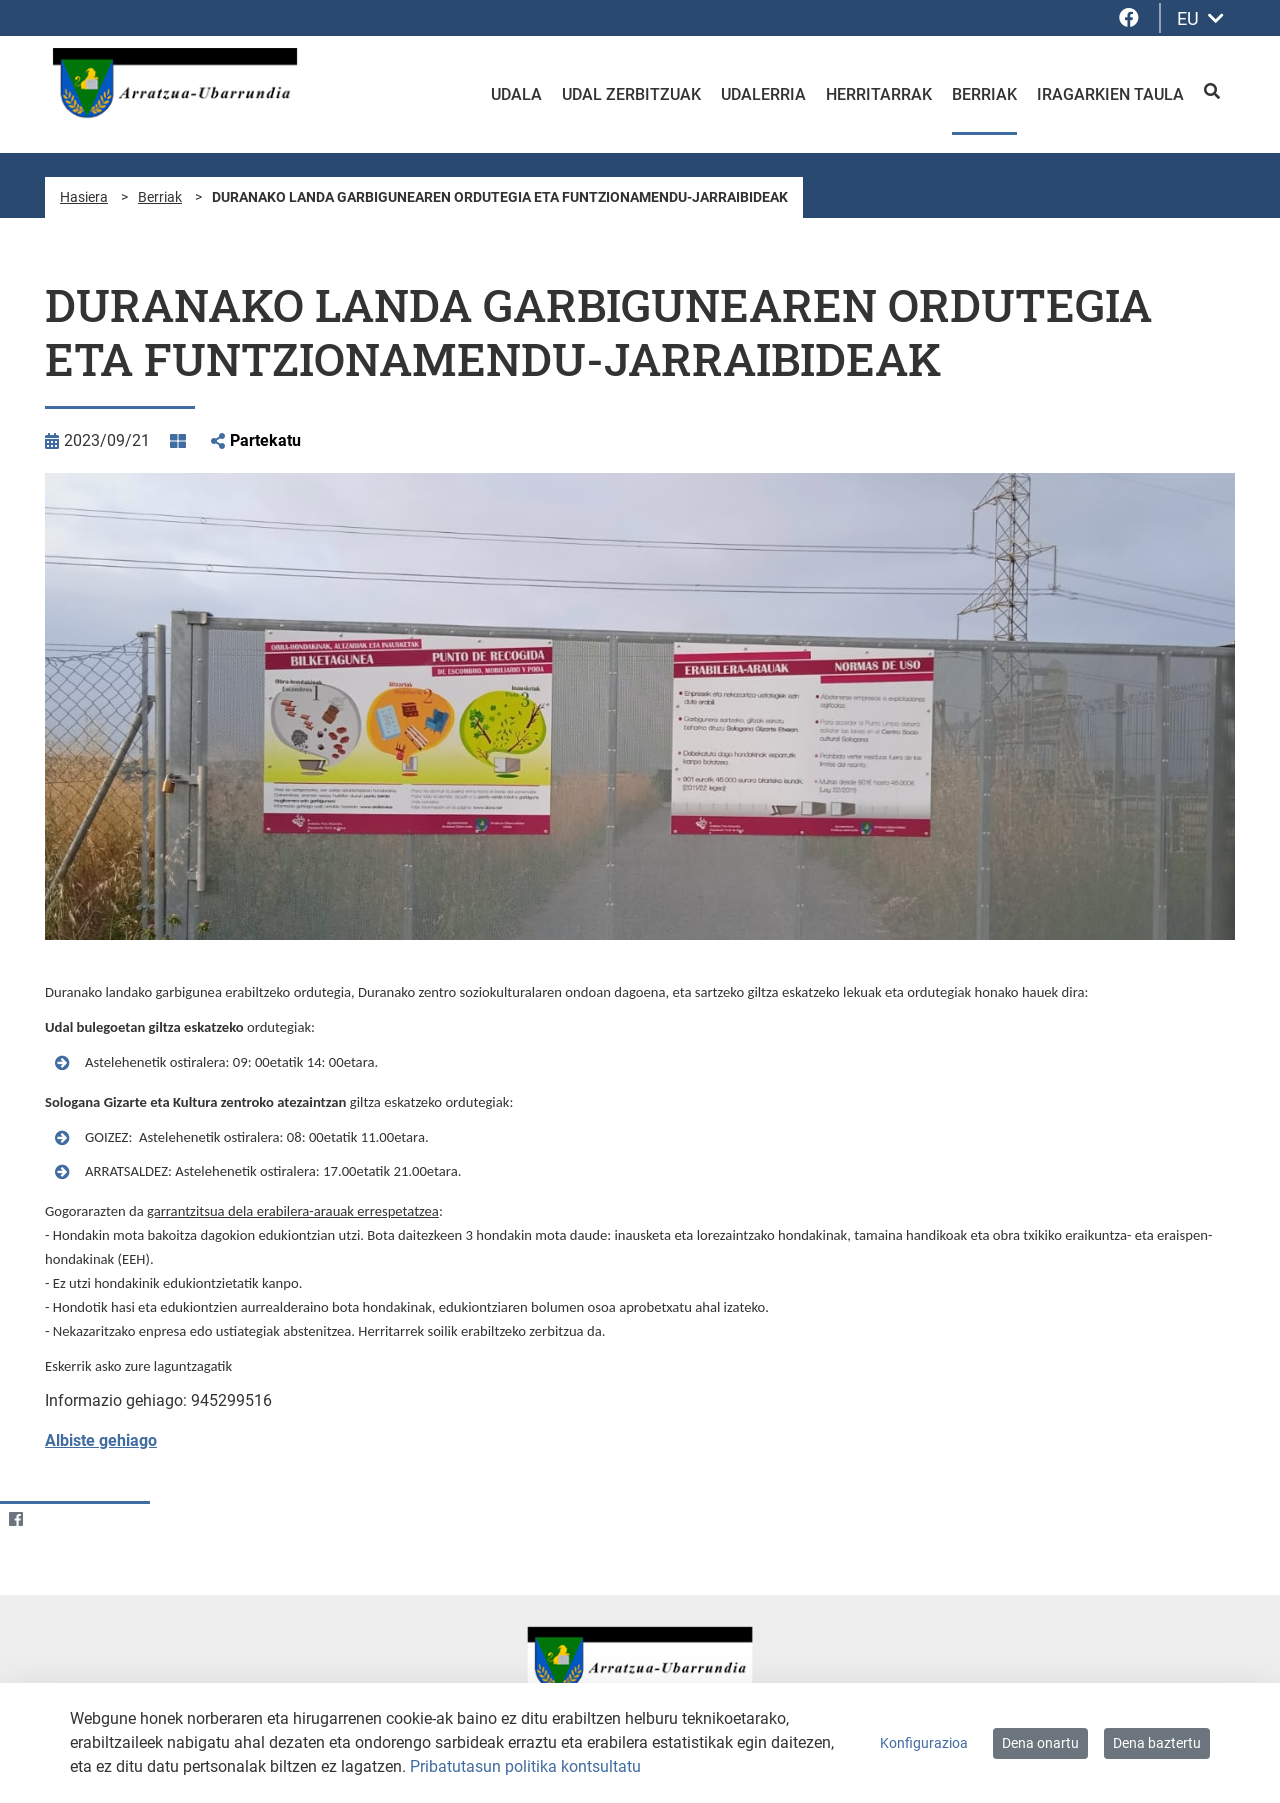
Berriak (160, 197)
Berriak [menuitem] (984, 94)
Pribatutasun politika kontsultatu (525, 1766)
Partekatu (265, 440)
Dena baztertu (1157, 1743)
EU (1200, 18)
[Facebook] (15, 1519)
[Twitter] (54, 1519)
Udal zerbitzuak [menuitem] (631, 94)
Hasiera (84, 197)
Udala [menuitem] (516, 94)
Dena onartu (1040, 1743)
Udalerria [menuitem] (763, 94)
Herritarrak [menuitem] (879, 94)
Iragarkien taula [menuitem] (1110, 94)
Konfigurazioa (924, 1743)
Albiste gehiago (101, 1440)
